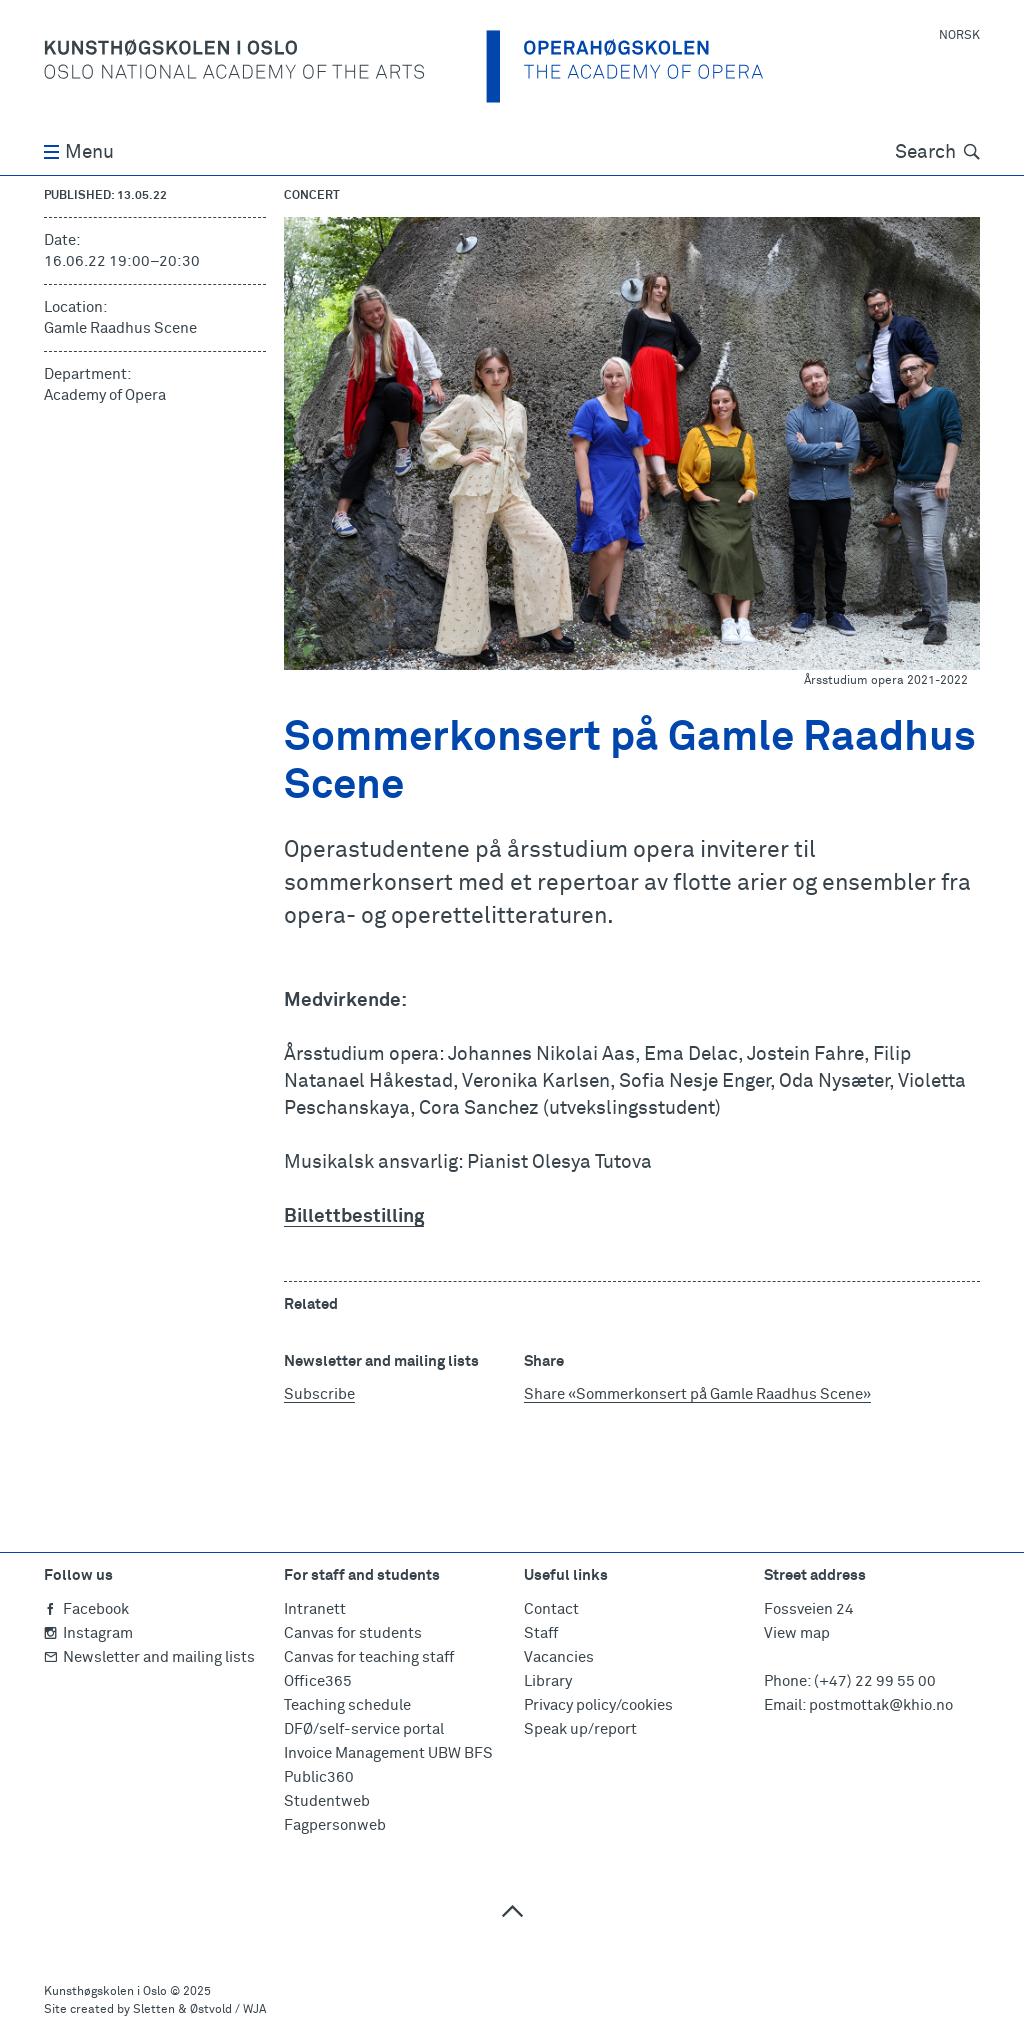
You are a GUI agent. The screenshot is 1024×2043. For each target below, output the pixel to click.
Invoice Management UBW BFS (388, 1753)
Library (548, 1681)
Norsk (959, 36)
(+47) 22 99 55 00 (875, 1681)
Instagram (88, 1633)
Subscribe (319, 1394)
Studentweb (327, 1801)
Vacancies (559, 1657)
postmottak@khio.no (881, 1705)
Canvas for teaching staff (369, 1657)
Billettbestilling (354, 1216)
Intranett (315, 1609)
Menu (79, 152)
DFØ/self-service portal (364, 1729)
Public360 (319, 1777)
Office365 (318, 1681)
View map (797, 1633)
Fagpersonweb (335, 1825)
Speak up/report (580, 1729)
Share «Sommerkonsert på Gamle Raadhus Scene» (697, 1394)
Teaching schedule (347, 1705)
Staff (541, 1633)
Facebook (86, 1609)
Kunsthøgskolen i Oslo (105, 1992)
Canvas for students (353, 1633)
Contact (551, 1609)
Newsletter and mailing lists (149, 1657)
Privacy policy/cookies (598, 1705)
